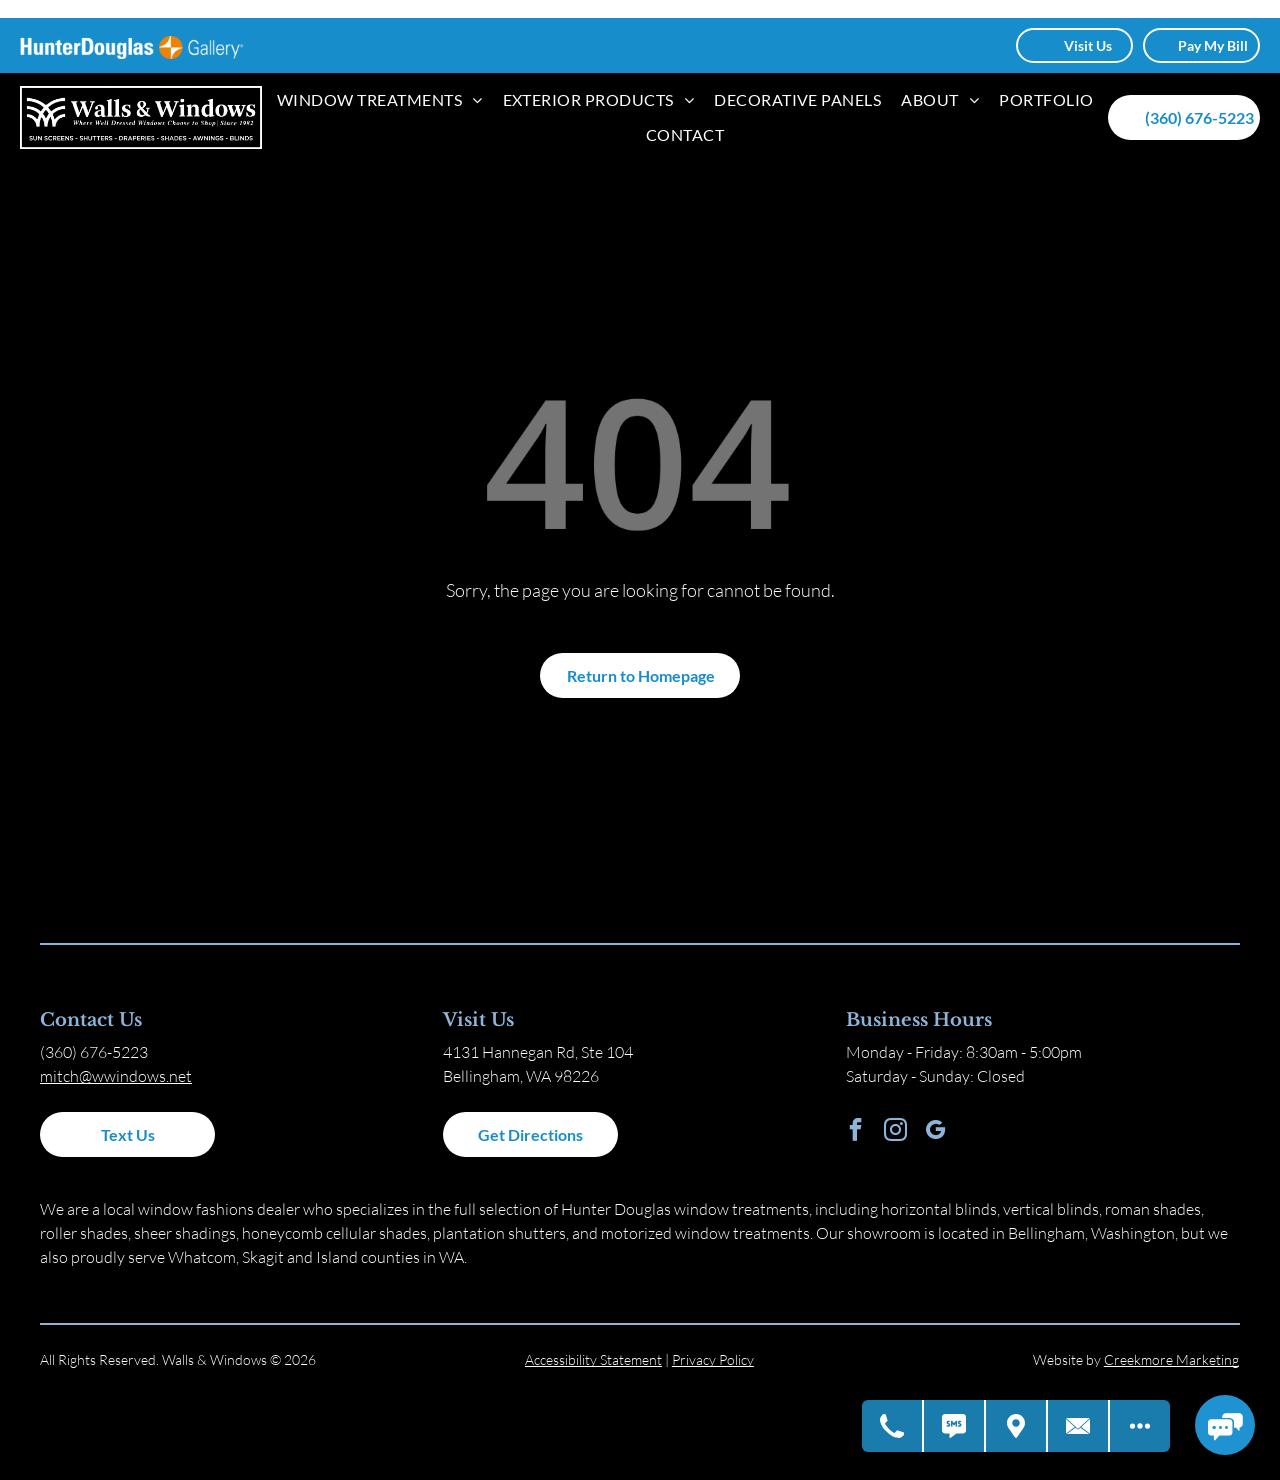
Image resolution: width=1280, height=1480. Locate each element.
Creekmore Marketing (1171, 1359)
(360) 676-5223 (94, 1052)
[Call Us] (893, 1426)
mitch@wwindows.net (116, 1076)
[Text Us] (955, 1426)
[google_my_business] (935, 1132)
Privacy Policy (713, 1359)
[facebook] (855, 1132)
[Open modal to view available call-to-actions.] (1140, 1426)
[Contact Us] (1079, 1426)
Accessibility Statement (593, 1359)
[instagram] (895, 1132)
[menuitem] (380, 100)
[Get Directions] (1017, 1426)
